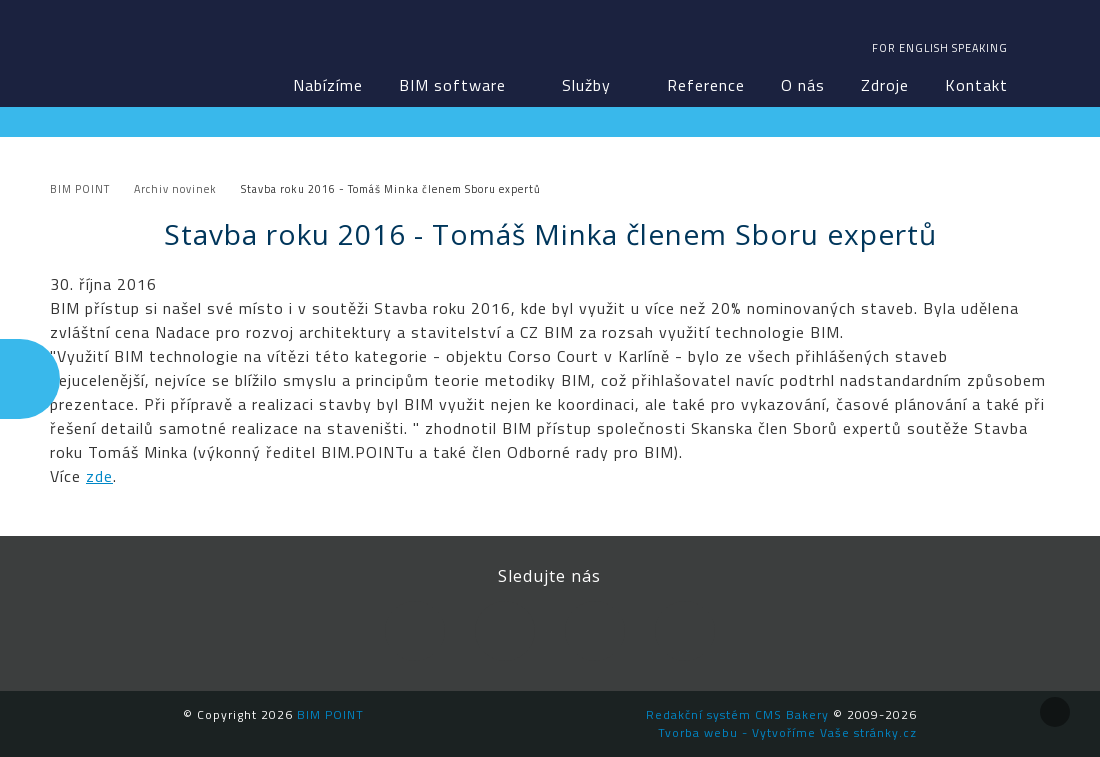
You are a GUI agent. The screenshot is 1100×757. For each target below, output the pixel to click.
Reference (706, 85)
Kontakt (976, 85)
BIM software (452, 85)
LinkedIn (505, 631)
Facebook (415, 631)
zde (99, 476)
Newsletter (685, 631)
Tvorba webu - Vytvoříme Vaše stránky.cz (787, 732)
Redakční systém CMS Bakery (737, 714)
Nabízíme (328, 85)
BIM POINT (132, 50)
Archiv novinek (175, 189)
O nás (803, 85)
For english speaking (940, 48)
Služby (586, 85)
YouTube (595, 631)
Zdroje (885, 85)
